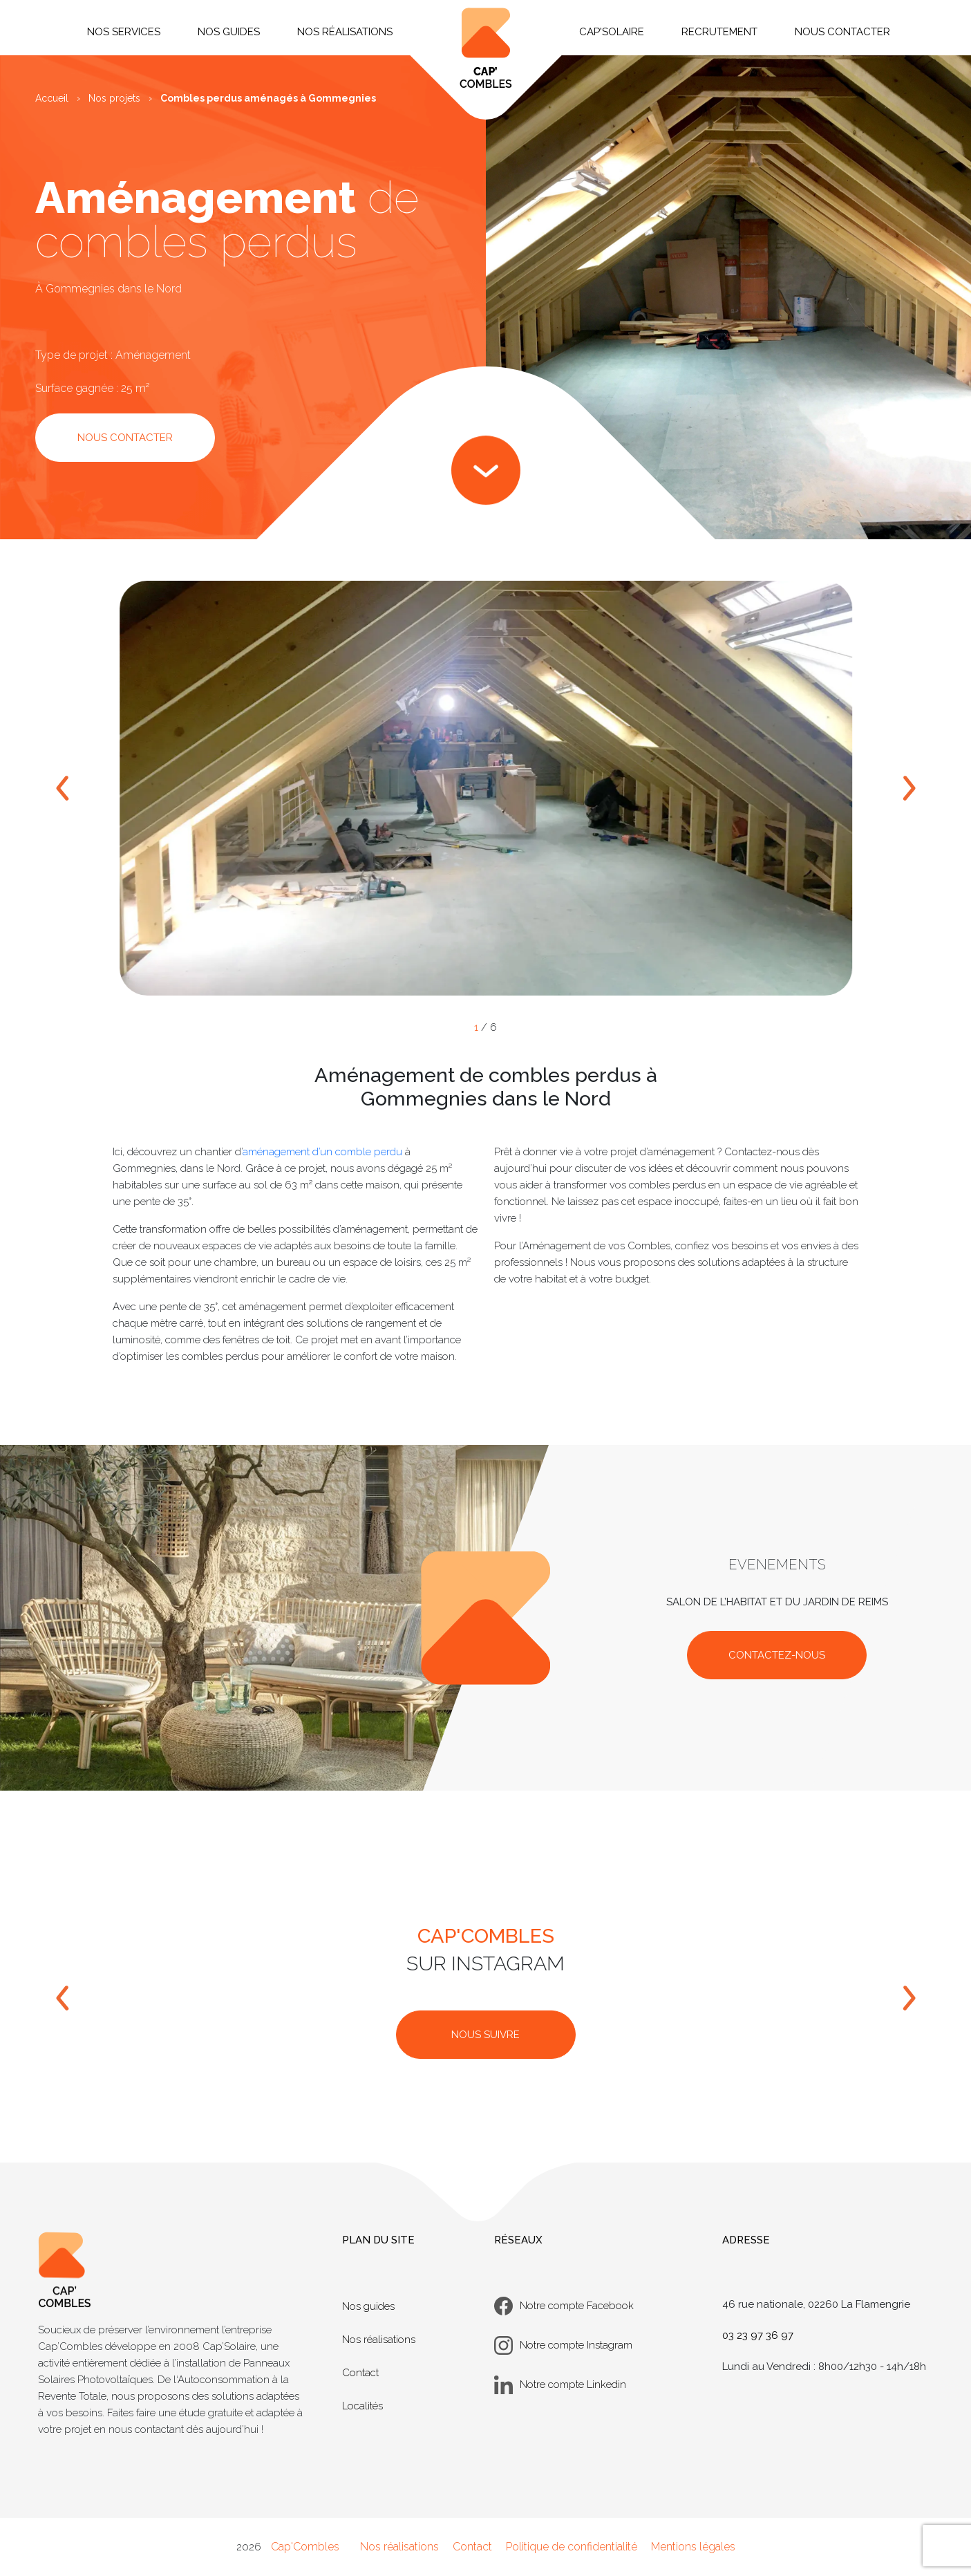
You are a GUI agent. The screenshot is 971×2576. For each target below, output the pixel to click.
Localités (362, 2406)
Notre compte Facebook (564, 2306)
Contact (360, 2373)
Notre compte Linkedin (560, 2385)
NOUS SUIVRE (485, 2034)
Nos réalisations (378, 2339)
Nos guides (368, 2306)
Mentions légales (693, 2546)
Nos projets (114, 98)
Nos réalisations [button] (345, 32)
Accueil (51, 98)
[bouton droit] (908, 1998)
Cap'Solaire (611, 32)
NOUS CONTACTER (125, 437)
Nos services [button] (123, 32)
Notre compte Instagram (563, 2345)
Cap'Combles (305, 2546)
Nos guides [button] (229, 32)
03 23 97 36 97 (757, 2335)
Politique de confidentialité (571, 2546)
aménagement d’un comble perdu (322, 1152)
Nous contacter (842, 32)
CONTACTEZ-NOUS (776, 1655)
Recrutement (719, 32)
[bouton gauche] (63, 1998)
